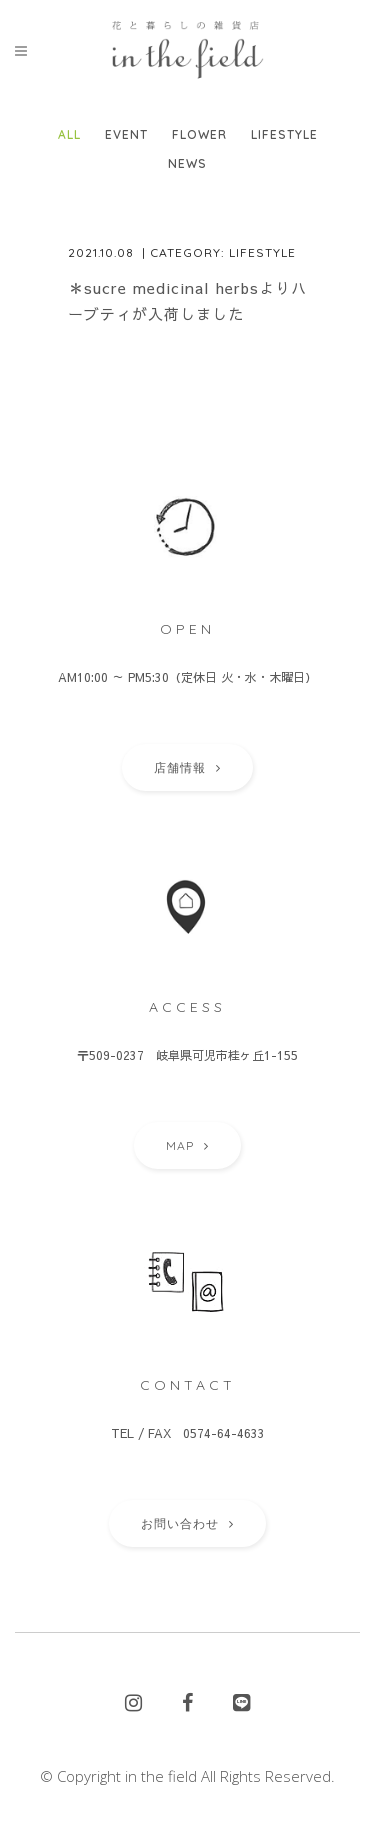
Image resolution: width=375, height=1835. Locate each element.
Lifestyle (262, 252)
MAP (187, 1145)
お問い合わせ (187, 1523)
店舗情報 (187, 767)
